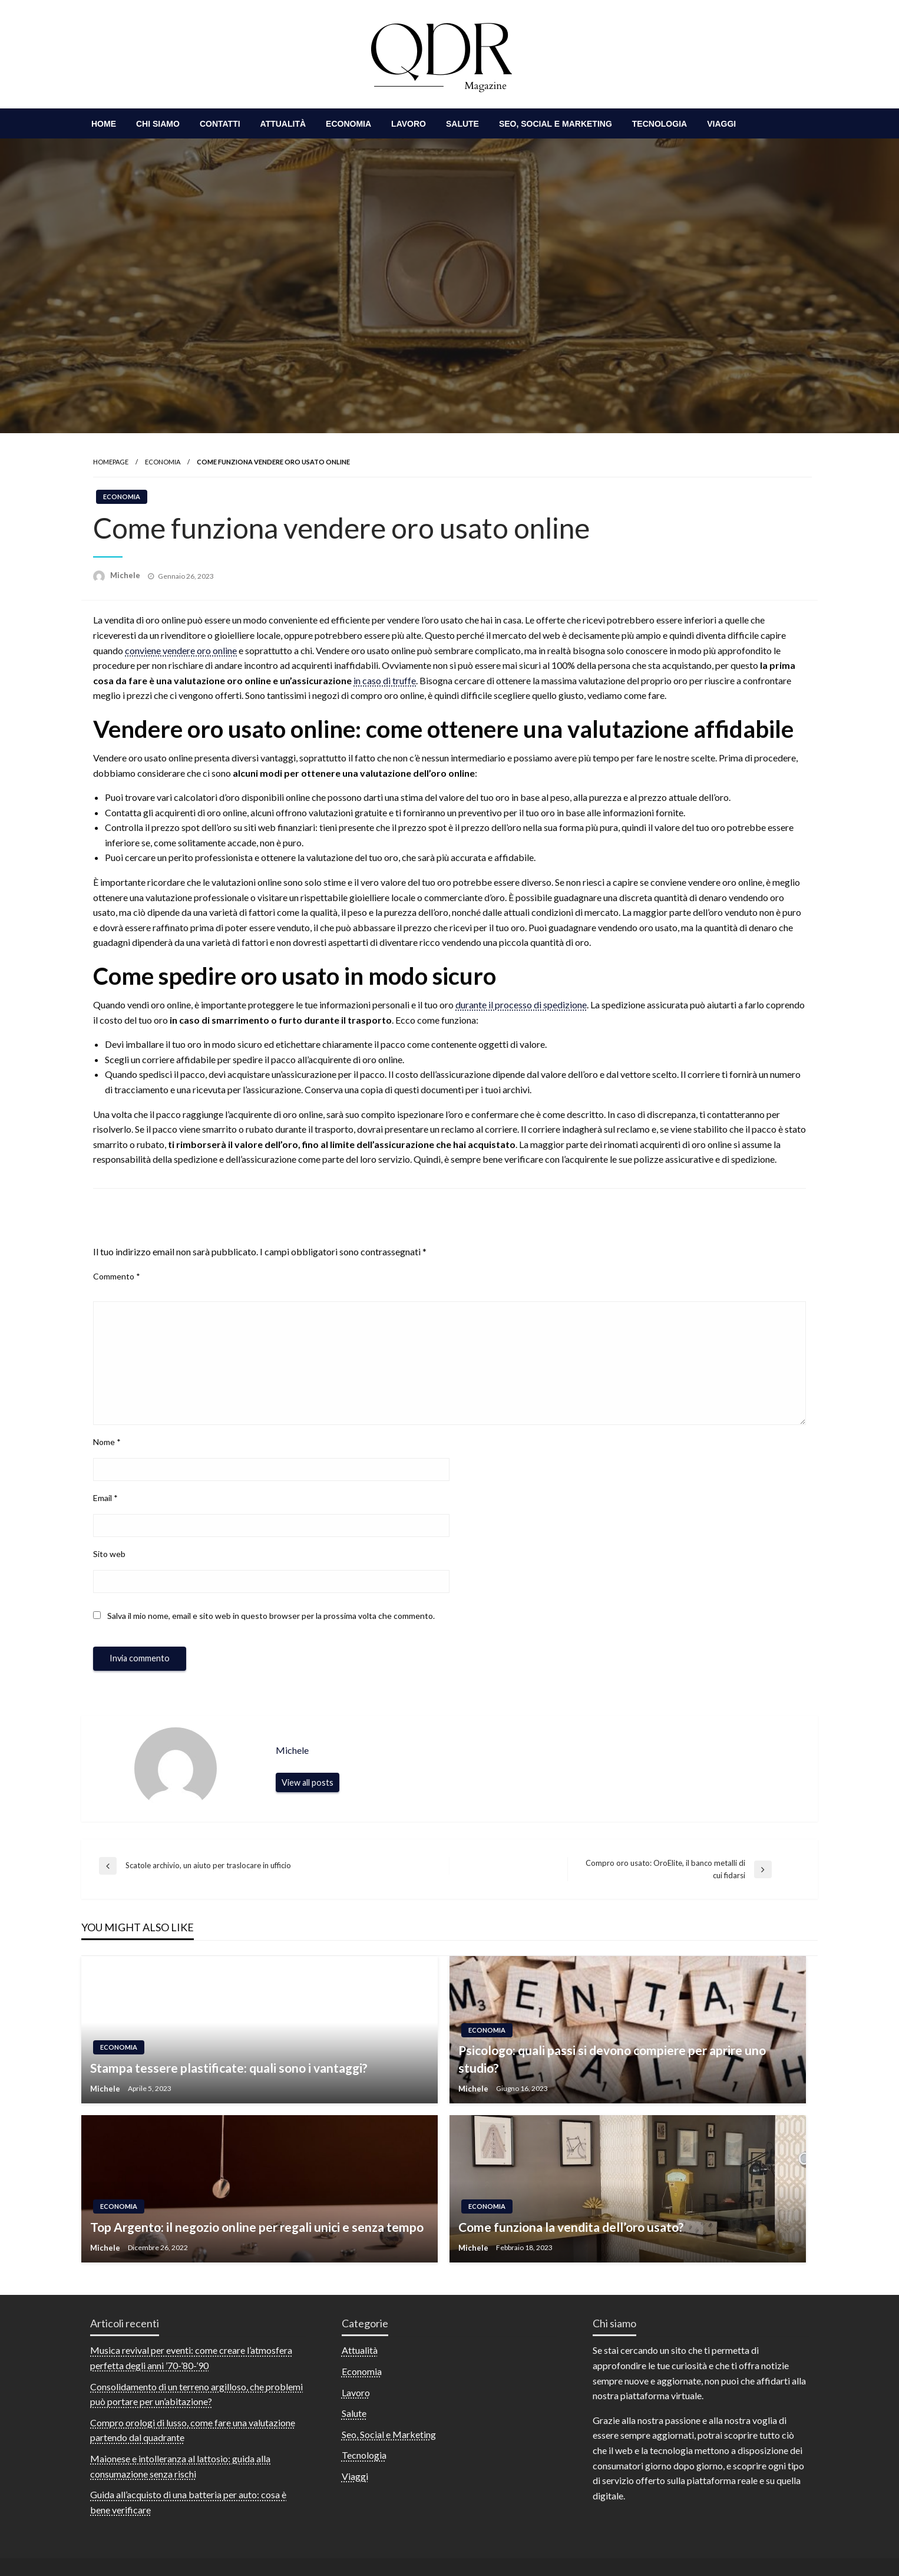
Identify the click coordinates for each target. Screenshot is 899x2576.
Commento (116, 1276)
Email (105, 1498)
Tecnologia (659, 123)
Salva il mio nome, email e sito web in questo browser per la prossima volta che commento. (271, 1616)
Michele (126, 575)
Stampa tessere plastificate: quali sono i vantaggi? (229, 2067)
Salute (462, 123)
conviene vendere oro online (181, 650)
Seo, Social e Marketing (555, 123)
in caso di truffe (384, 680)
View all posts (307, 1782)
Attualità (283, 123)
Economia (348, 123)
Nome (107, 1442)
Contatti (220, 123)
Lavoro (408, 123)
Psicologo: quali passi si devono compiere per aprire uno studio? (612, 2058)
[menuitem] (103, 123)
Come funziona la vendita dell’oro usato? (571, 2226)
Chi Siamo (158, 123)
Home (103, 123)
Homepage (110, 462)
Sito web (109, 1554)
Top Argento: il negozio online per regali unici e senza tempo (257, 2226)
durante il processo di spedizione (521, 1004)
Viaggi (721, 123)
